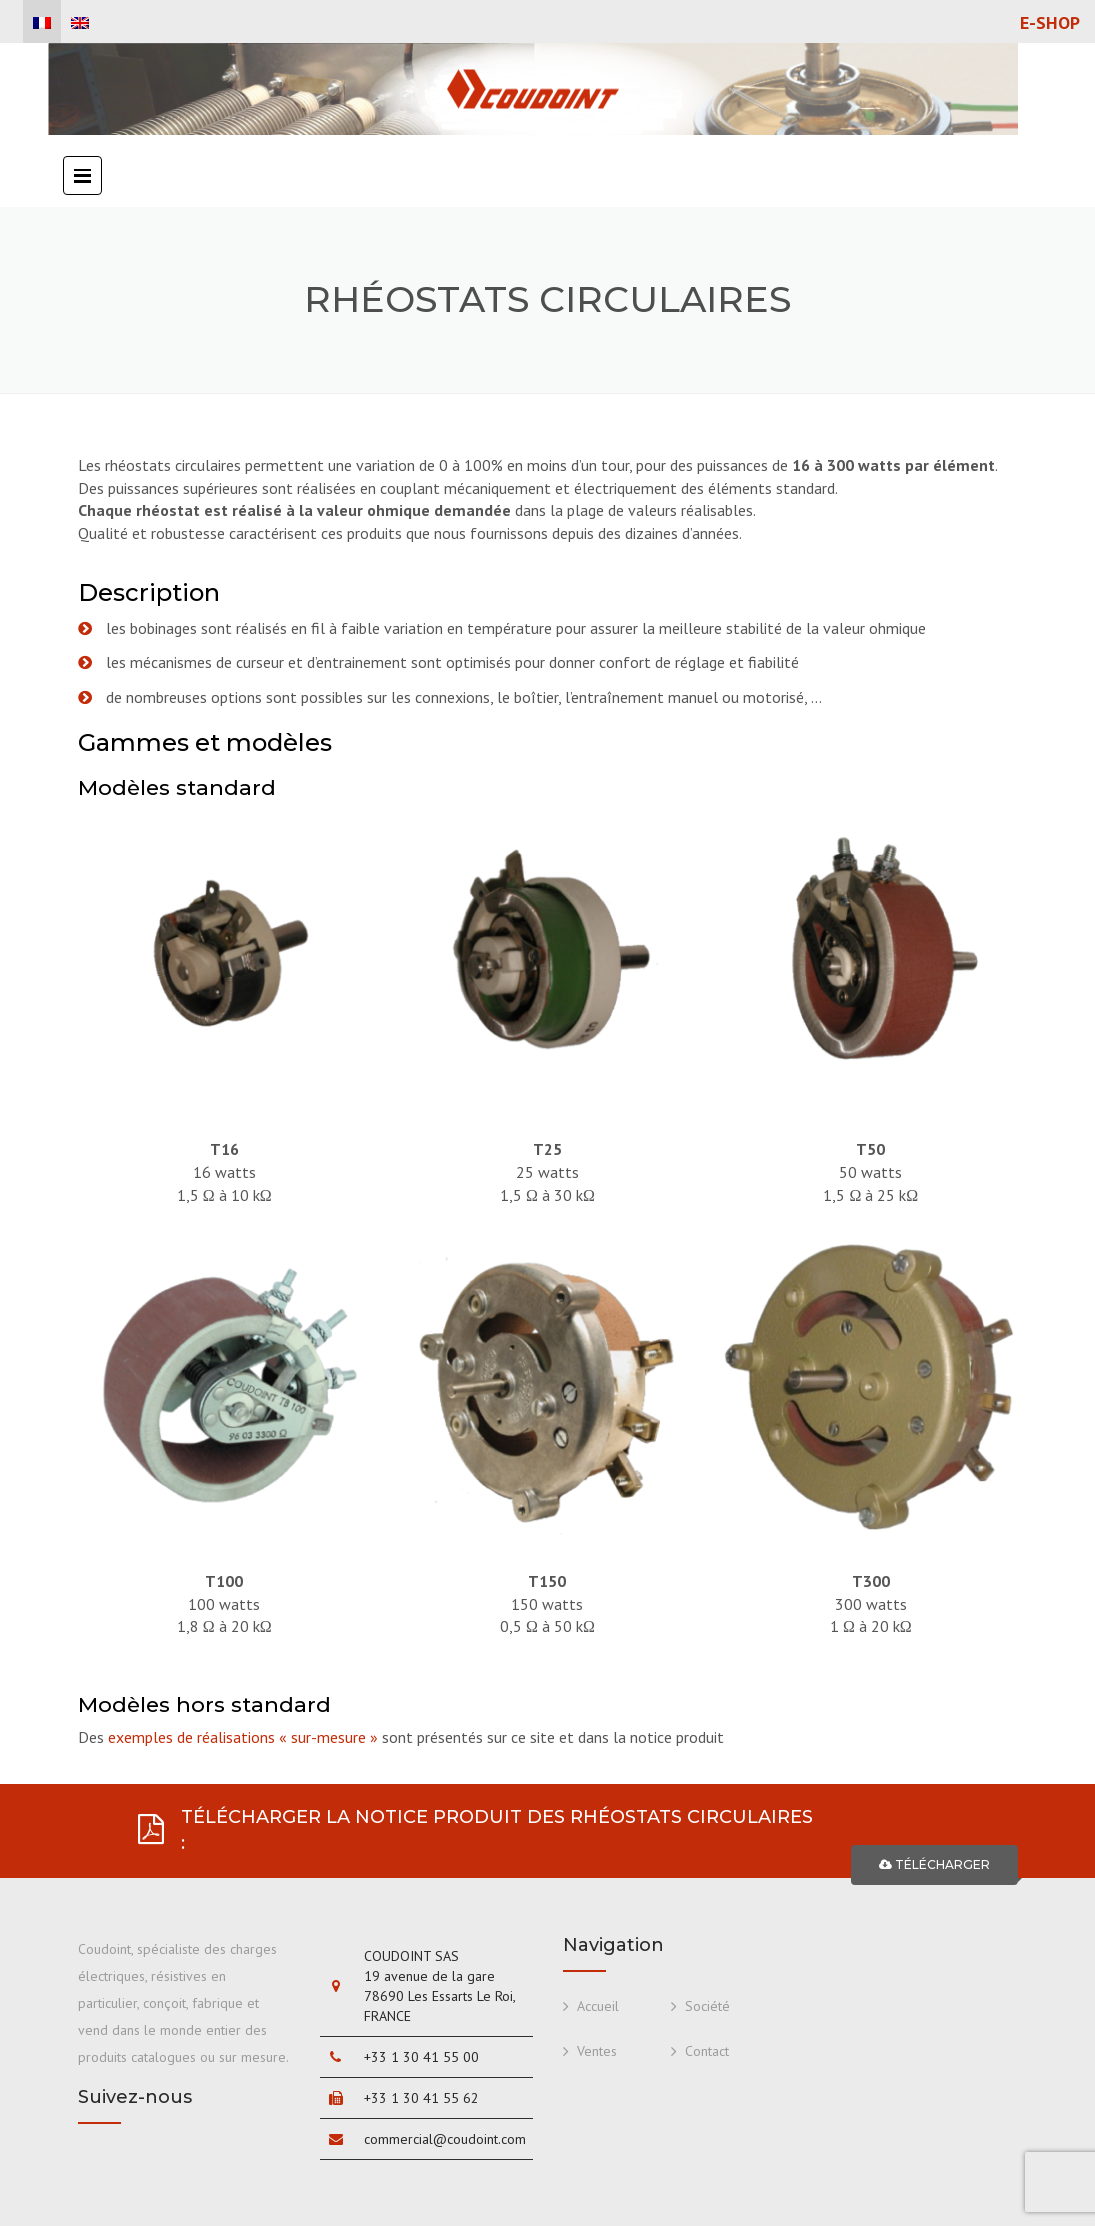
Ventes (597, 2051)
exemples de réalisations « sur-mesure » (243, 1737)
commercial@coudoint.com (445, 2139)
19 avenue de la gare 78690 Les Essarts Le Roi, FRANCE (439, 1996)
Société (707, 2006)
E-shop (1050, 23)
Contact (707, 2051)
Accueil (598, 2006)
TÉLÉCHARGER (934, 1864)
